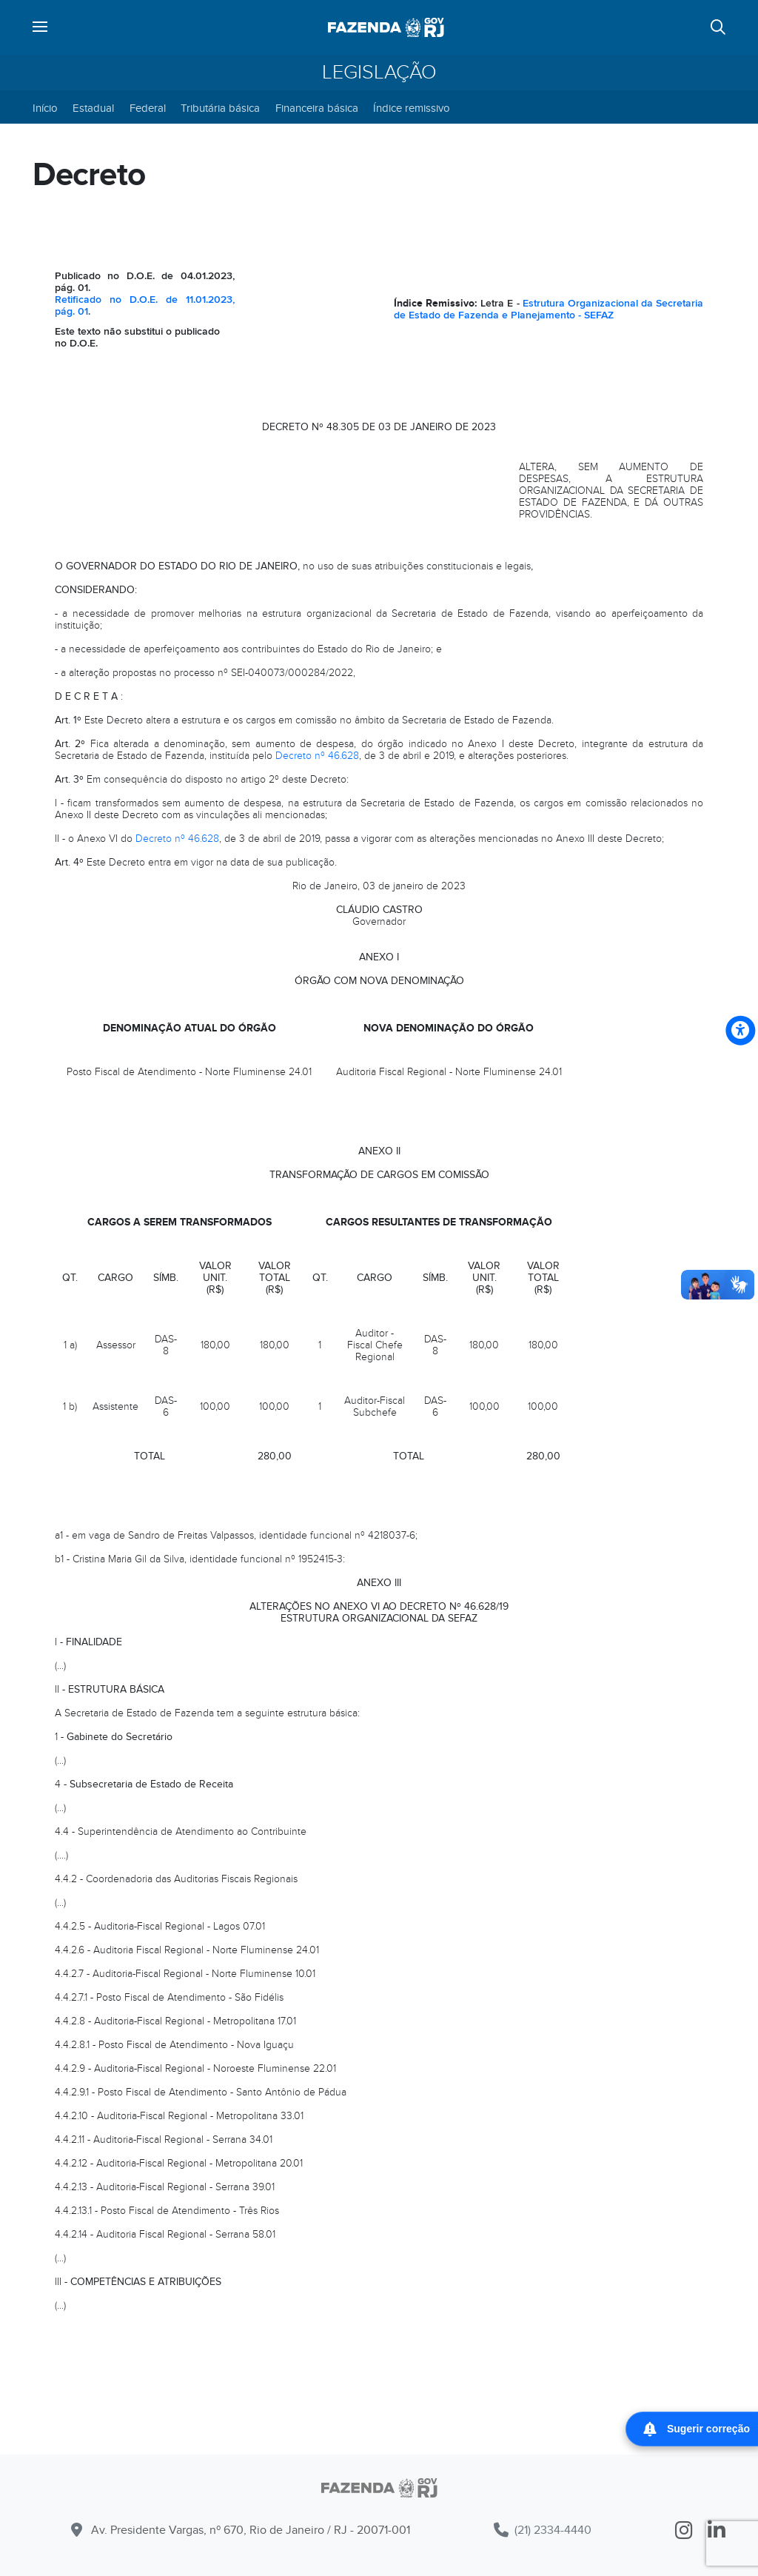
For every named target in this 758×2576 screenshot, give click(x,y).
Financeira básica (316, 108)
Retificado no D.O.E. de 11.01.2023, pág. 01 (145, 305)
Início (45, 108)
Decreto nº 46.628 (317, 755)
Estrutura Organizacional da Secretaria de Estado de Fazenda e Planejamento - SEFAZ (548, 309)
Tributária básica (220, 108)
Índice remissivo (411, 108)
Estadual (93, 108)
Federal (148, 108)
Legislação (379, 72)
